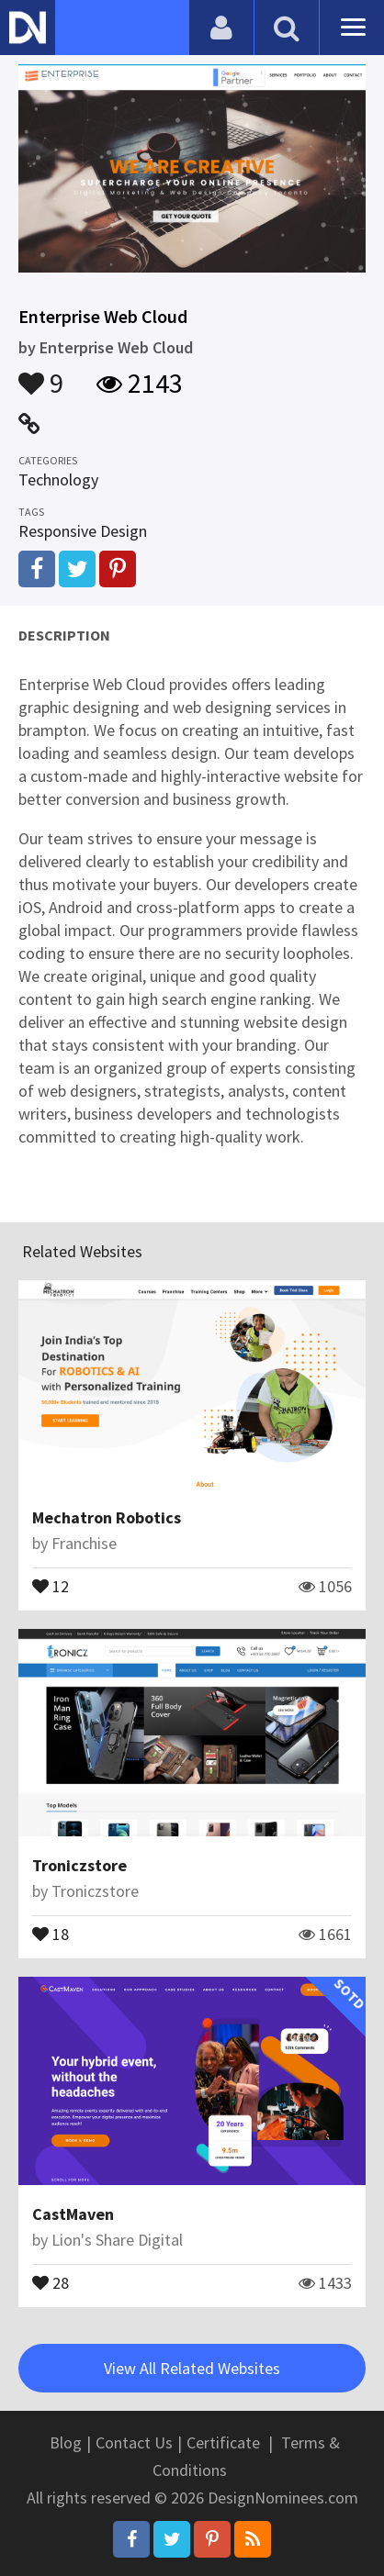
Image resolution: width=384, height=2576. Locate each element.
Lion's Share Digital (117, 2239)
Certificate (223, 2442)
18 (50, 1933)
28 (50, 2281)
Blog (66, 2442)
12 (50, 1585)
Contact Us (134, 2442)
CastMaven (73, 2214)
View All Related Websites (192, 2368)
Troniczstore (79, 1865)
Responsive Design (82, 530)
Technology (58, 479)
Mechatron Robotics (106, 1517)
